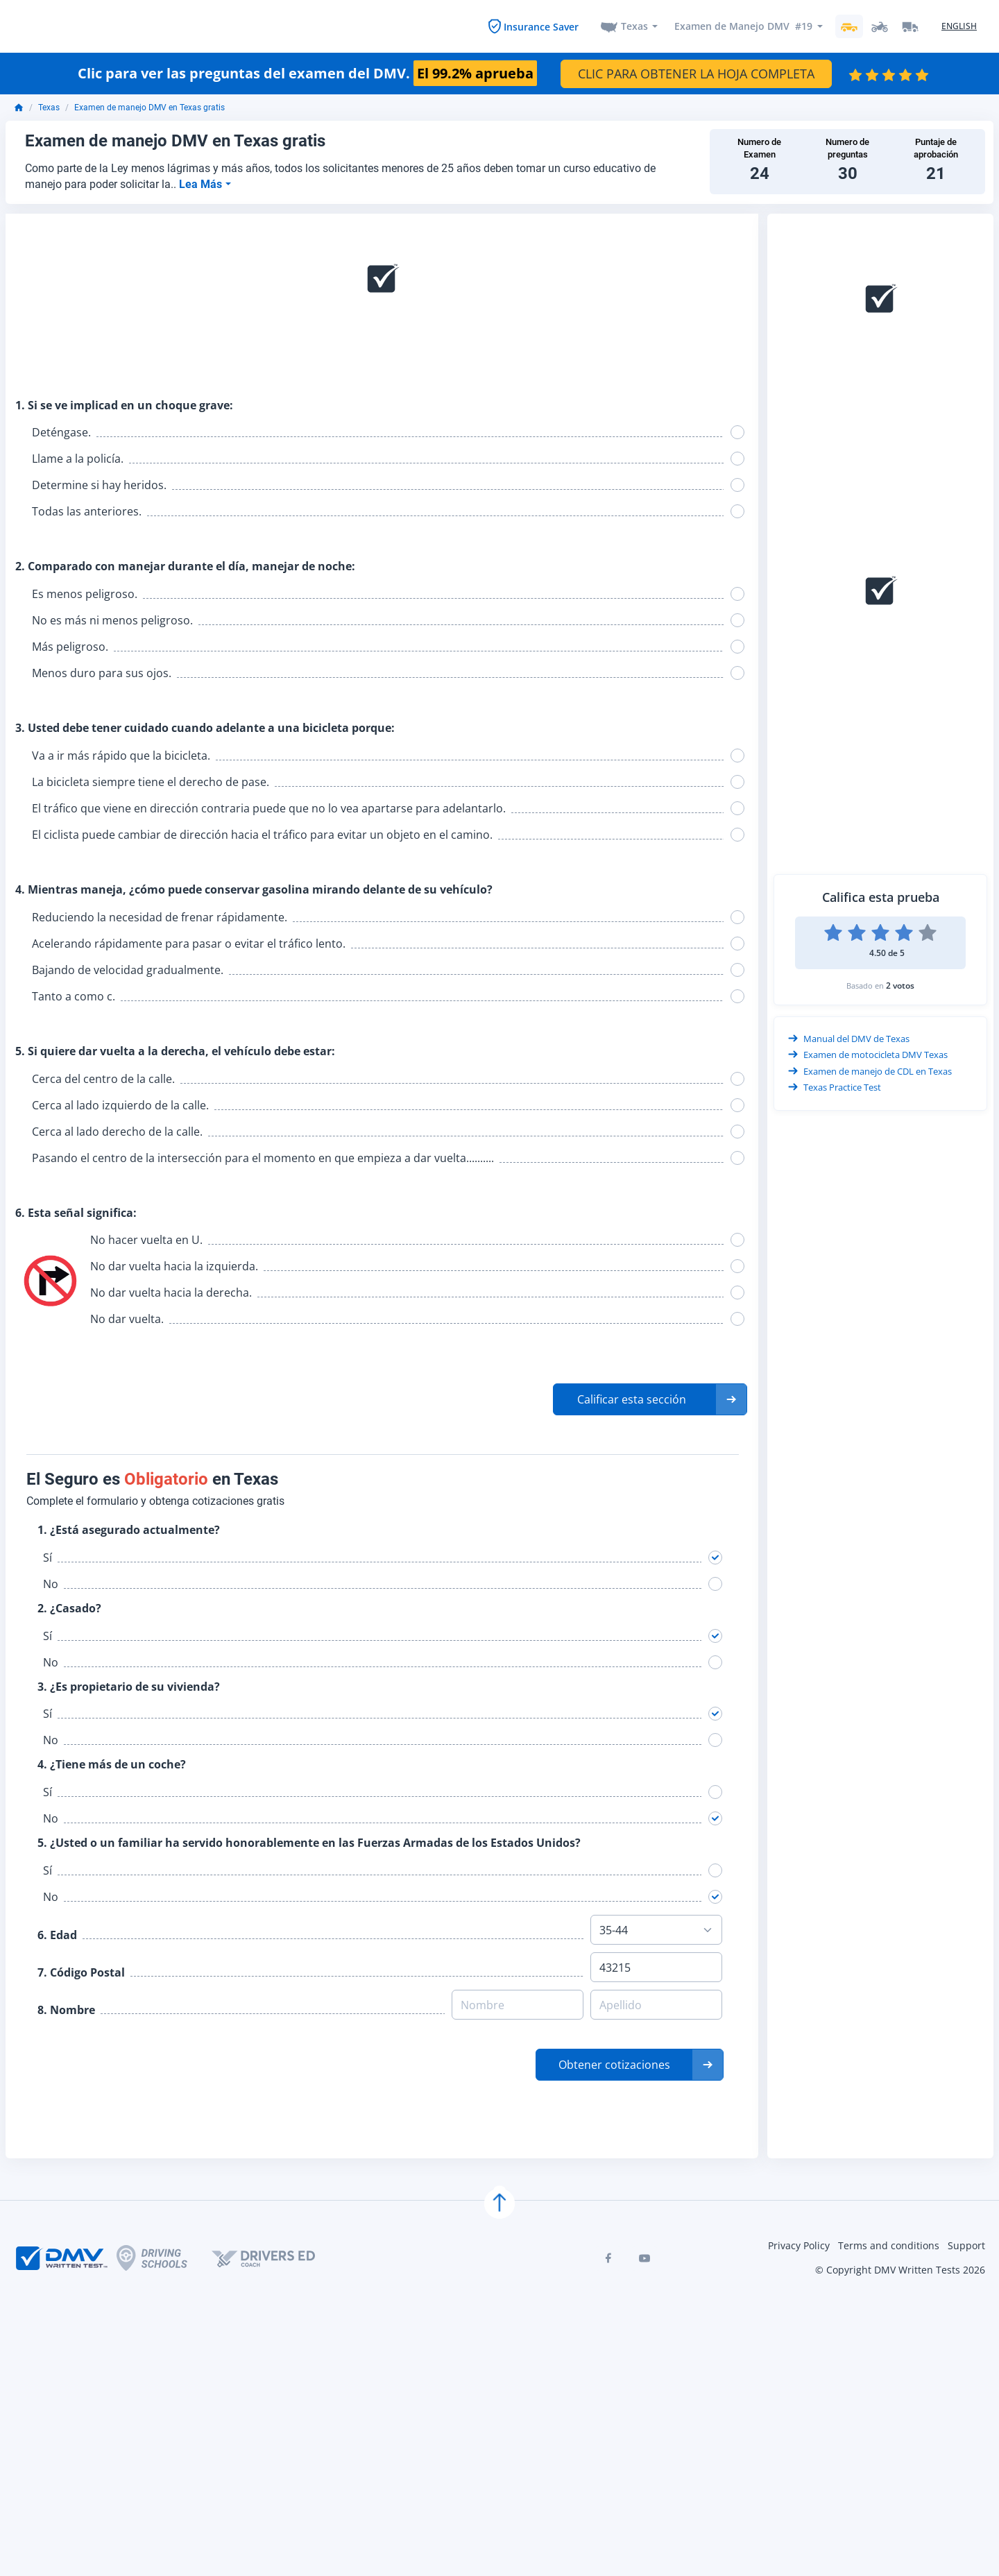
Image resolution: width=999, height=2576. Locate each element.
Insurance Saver (541, 25)
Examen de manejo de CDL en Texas (870, 1069)
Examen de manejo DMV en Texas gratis (149, 106)
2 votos (900, 983)
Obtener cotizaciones (614, 2062)
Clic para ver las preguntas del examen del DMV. (307, 71)
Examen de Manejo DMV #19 (743, 25)
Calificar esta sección (631, 1398)
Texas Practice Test (834, 1086)
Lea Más (202, 182)
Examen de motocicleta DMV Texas (868, 1054)
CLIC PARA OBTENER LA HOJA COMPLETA (696, 71)
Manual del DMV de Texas (849, 1037)
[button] (650, 1398)
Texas (634, 25)
